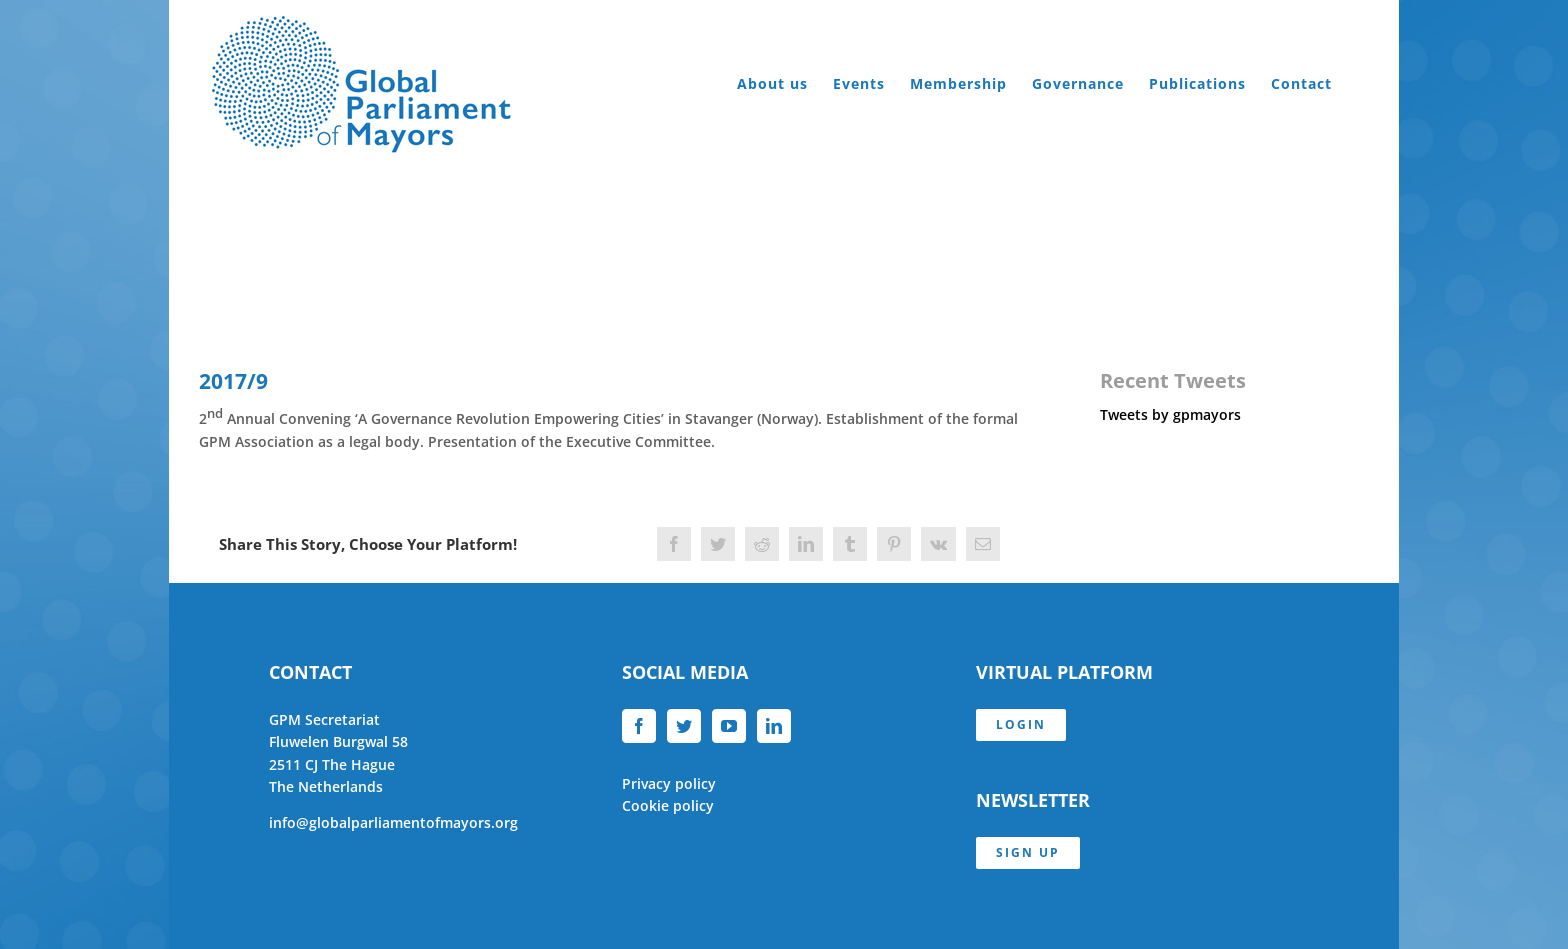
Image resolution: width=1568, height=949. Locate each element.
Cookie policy (668, 805)
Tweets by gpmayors (1170, 414)
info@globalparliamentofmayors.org (393, 822)
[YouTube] (729, 726)
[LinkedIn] (774, 726)
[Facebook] (639, 726)
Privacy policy (669, 783)
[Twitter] (684, 726)
